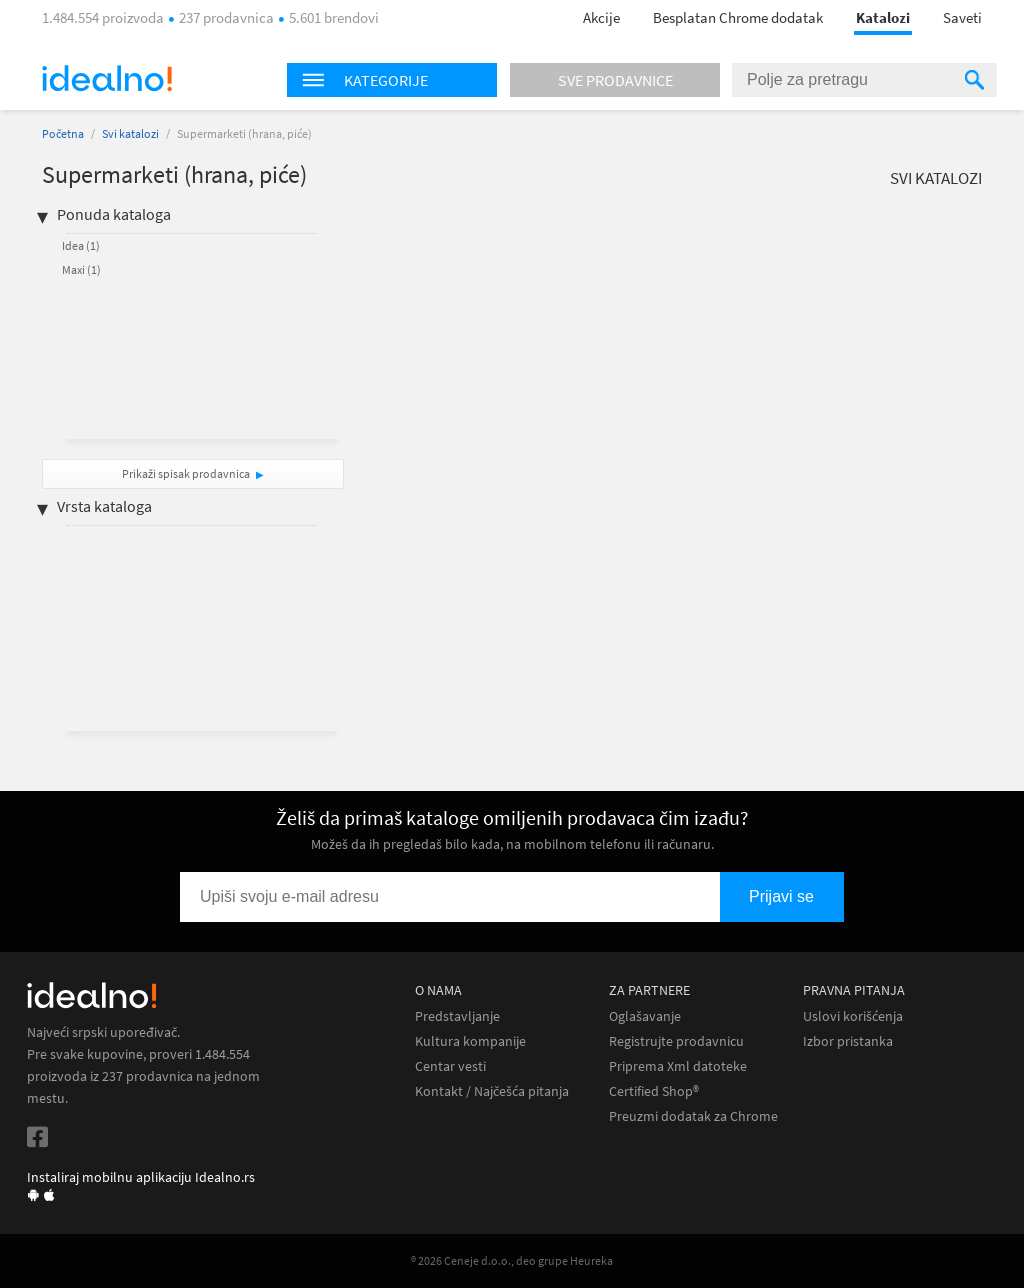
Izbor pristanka (848, 1041)
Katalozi (883, 17)
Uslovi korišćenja (853, 1016)
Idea (81, 245)
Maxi (81, 269)
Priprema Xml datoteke (678, 1066)
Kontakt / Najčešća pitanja (492, 1091)
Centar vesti (450, 1066)
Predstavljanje (457, 1016)
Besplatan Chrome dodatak (738, 17)
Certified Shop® (654, 1091)
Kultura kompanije (470, 1041)
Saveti (962, 17)
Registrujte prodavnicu (676, 1041)
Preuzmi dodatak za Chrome (693, 1116)
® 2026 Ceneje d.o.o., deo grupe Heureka (512, 1260)
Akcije (601, 17)
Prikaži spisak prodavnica (186, 473)
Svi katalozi (130, 133)
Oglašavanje (645, 1016)
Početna (63, 133)
